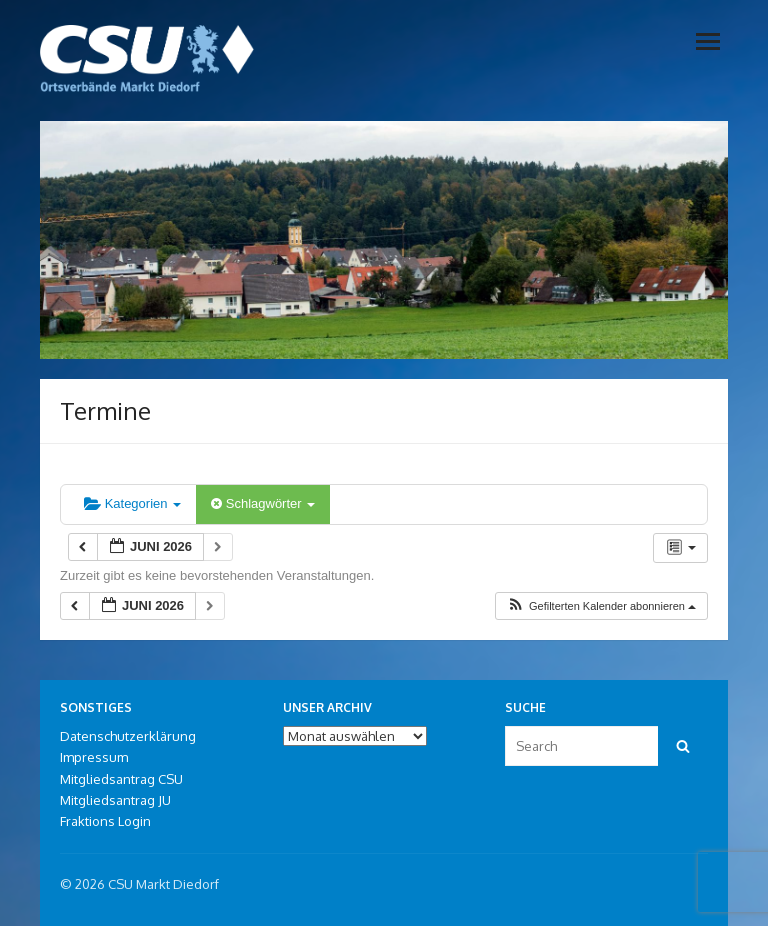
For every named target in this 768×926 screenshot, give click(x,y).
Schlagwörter (263, 503)
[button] (601, 606)
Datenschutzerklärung (128, 736)
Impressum (94, 757)
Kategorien (132, 503)
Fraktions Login (105, 821)
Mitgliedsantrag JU (115, 800)
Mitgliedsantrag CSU (121, 779)
